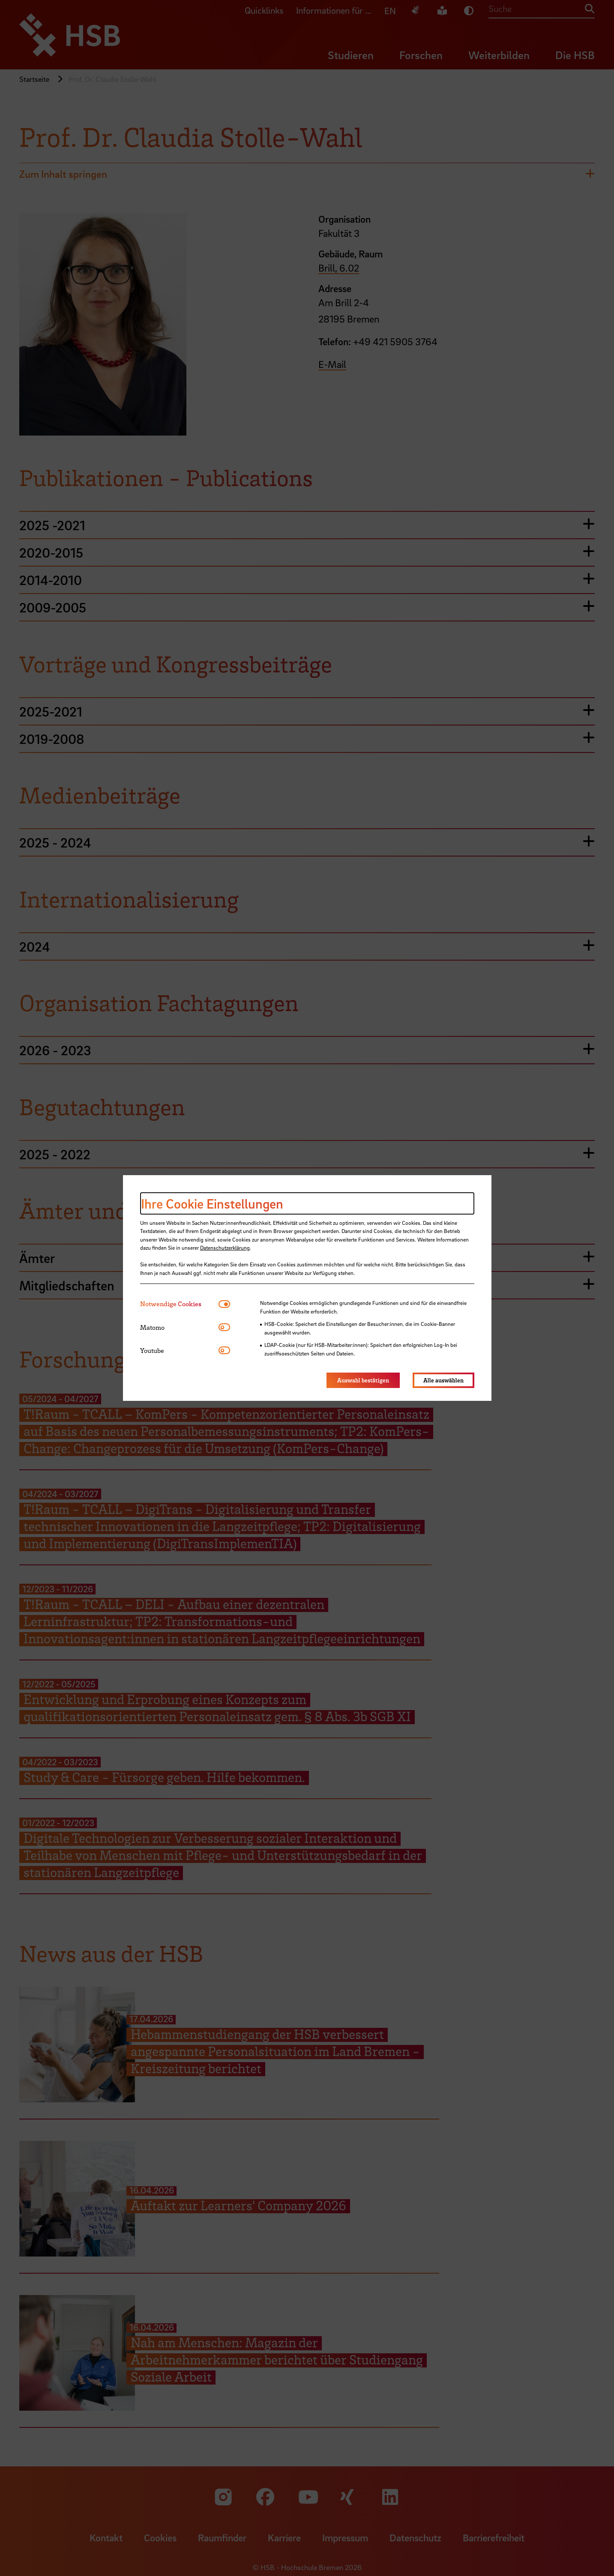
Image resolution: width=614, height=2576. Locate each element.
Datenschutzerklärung (225, 1247)
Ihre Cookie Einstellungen (212, 1203)
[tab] (179, 1304)
